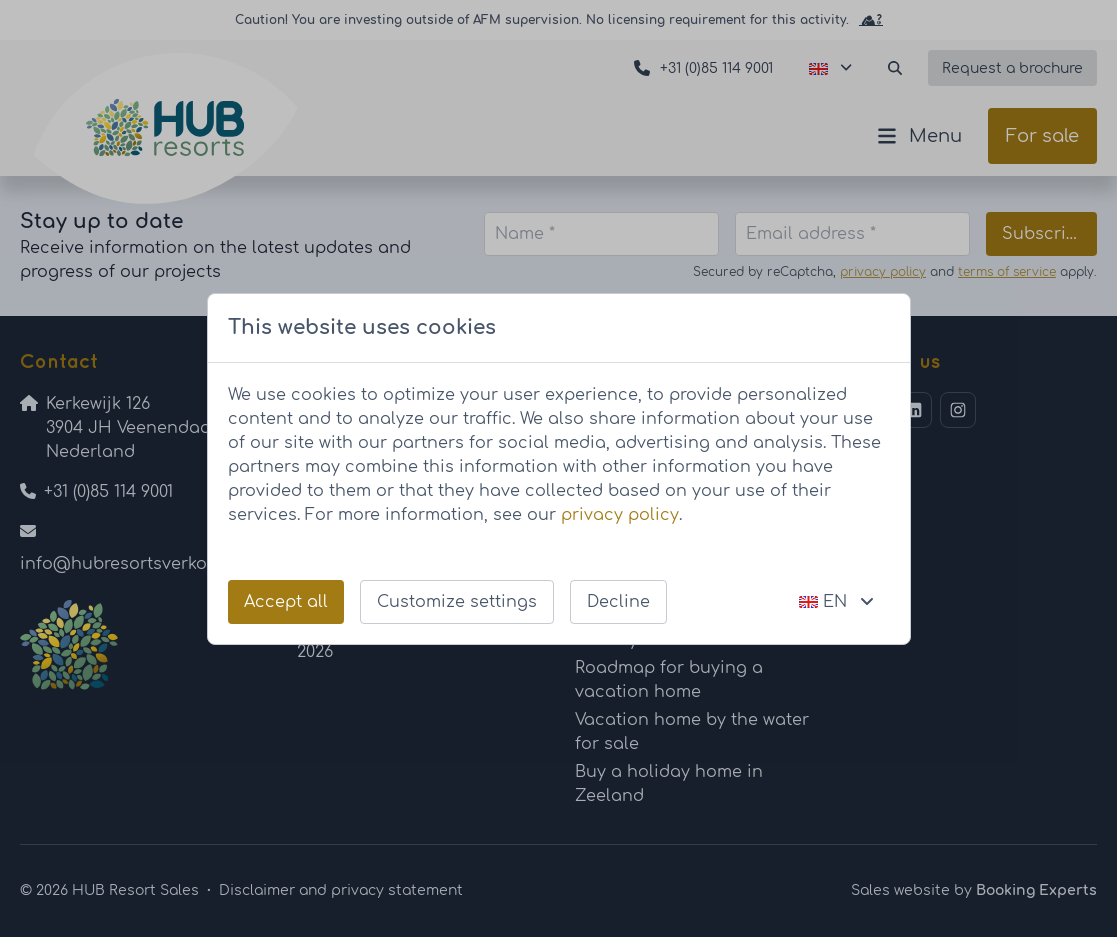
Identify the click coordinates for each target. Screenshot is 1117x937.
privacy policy (620, 515)
